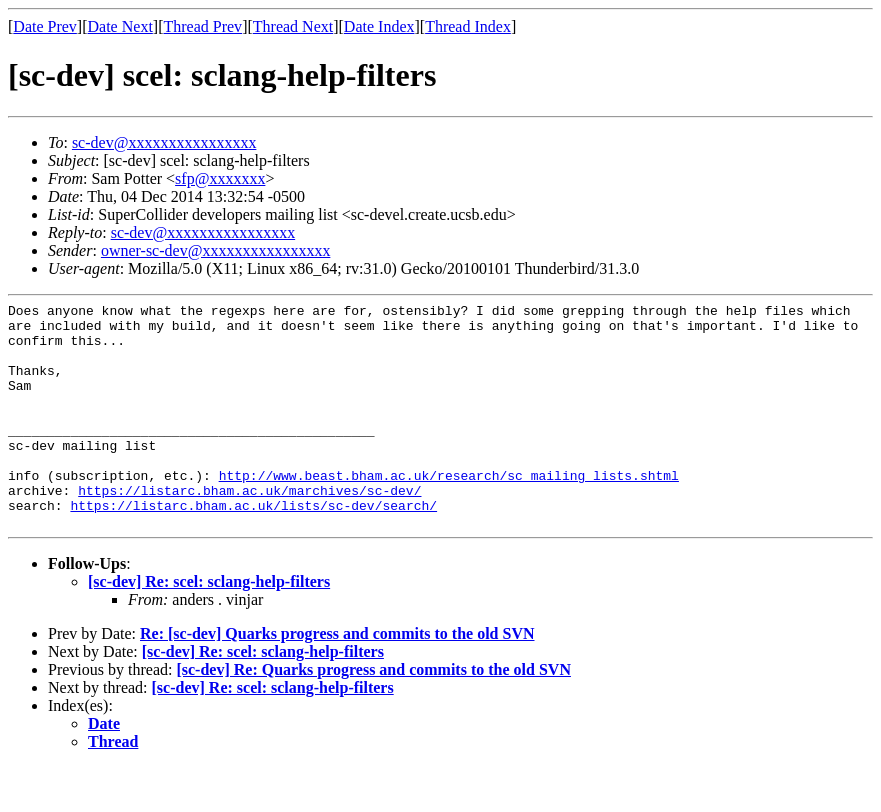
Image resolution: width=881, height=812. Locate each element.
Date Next (120, 26)
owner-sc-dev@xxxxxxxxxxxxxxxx (215, 250)
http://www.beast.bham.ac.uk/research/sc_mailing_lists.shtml (449, 511)
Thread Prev (202, 26)
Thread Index (468, 26)
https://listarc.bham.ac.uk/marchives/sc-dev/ (249, 529)
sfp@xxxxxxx (220, 178)
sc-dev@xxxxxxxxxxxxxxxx (164, 142)
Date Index (379, 26)
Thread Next (293, 26)
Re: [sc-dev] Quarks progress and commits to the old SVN (337, 678)
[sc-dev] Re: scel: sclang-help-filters (209, 626)
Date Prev (45, 26)
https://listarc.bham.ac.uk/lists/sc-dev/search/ (253, 547)
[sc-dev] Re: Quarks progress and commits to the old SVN (373, 714)
